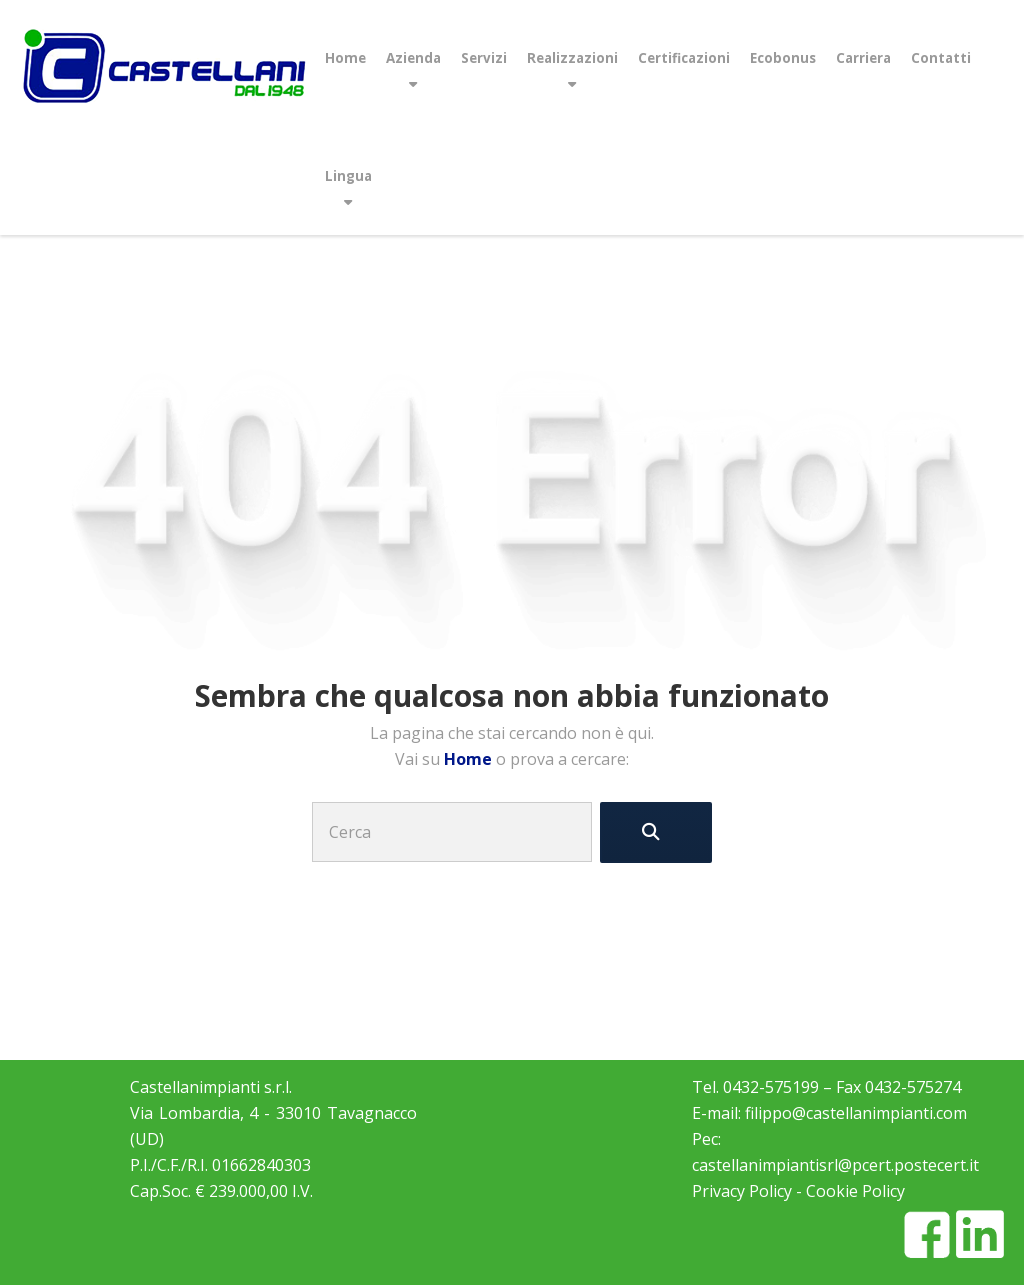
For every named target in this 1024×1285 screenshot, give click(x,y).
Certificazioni (684, 58)
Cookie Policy (855, 1191)
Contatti (941, 58)
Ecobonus (783, 58)
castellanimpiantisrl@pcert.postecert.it (835, 1165)
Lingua (348, 176)
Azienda (413, 58)
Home (345, 58)
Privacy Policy (742, 1191)
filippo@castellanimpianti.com (856, 1113)
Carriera (863, 58)
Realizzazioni (572, 58)
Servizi (484, 58)
